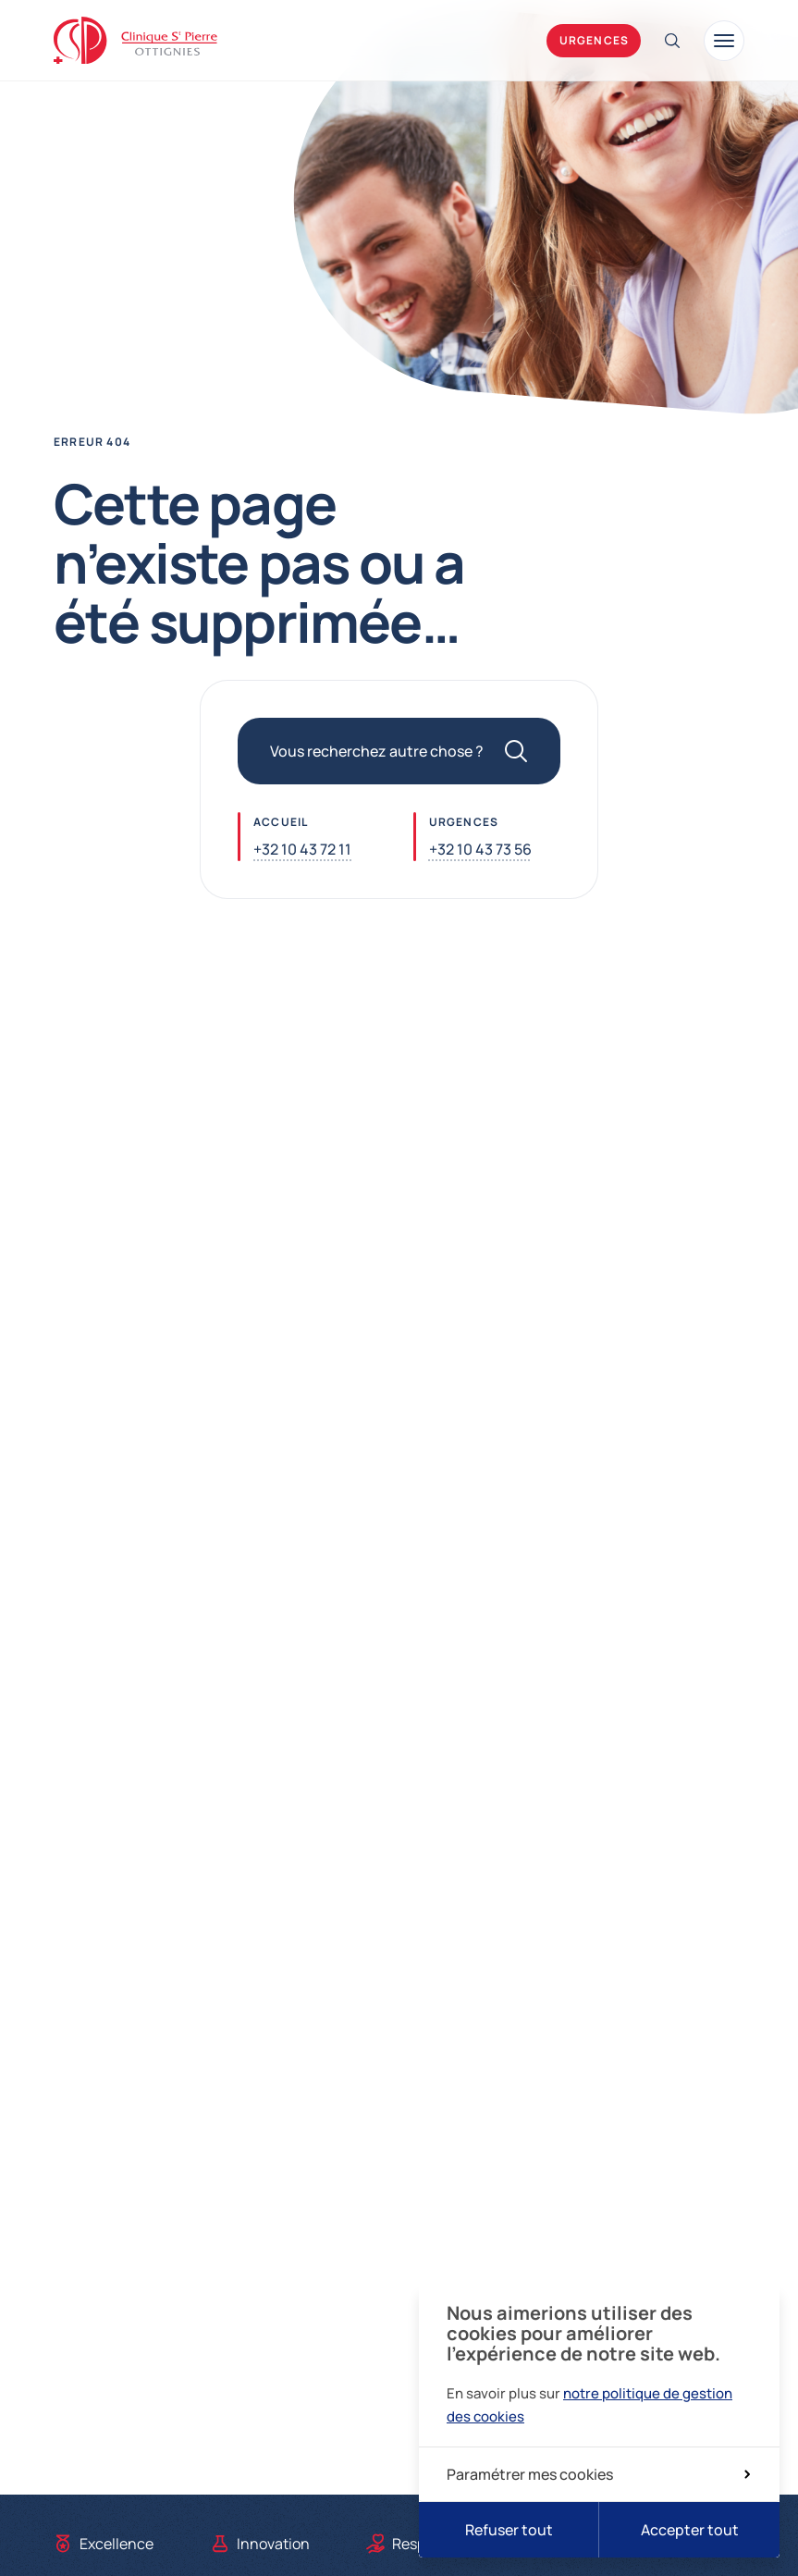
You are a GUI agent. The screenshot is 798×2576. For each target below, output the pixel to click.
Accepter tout (690, 2530)
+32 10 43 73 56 (480, 849)
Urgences (594, 40)
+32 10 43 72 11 (302, 849)
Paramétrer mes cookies (598, 2474)
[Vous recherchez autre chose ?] (399, 751)
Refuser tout (509, 2530)
